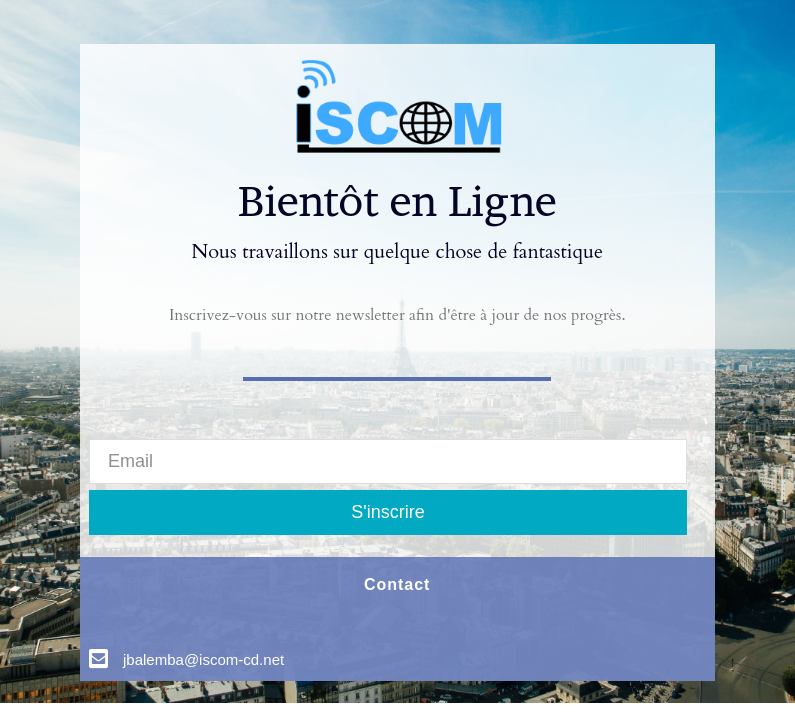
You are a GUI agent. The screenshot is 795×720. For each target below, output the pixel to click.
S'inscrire (387, 512)
